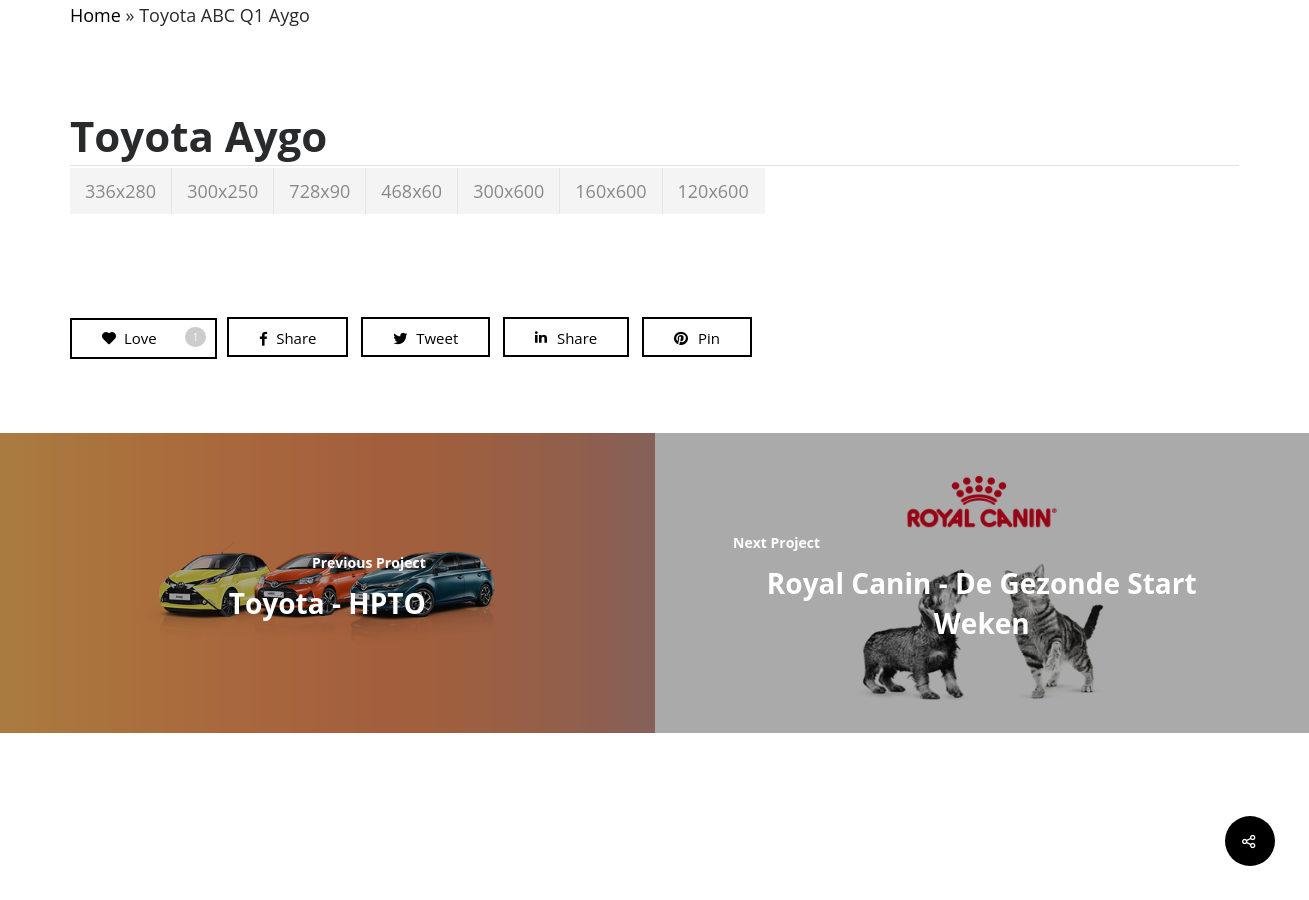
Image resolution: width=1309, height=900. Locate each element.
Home (95, 15)
